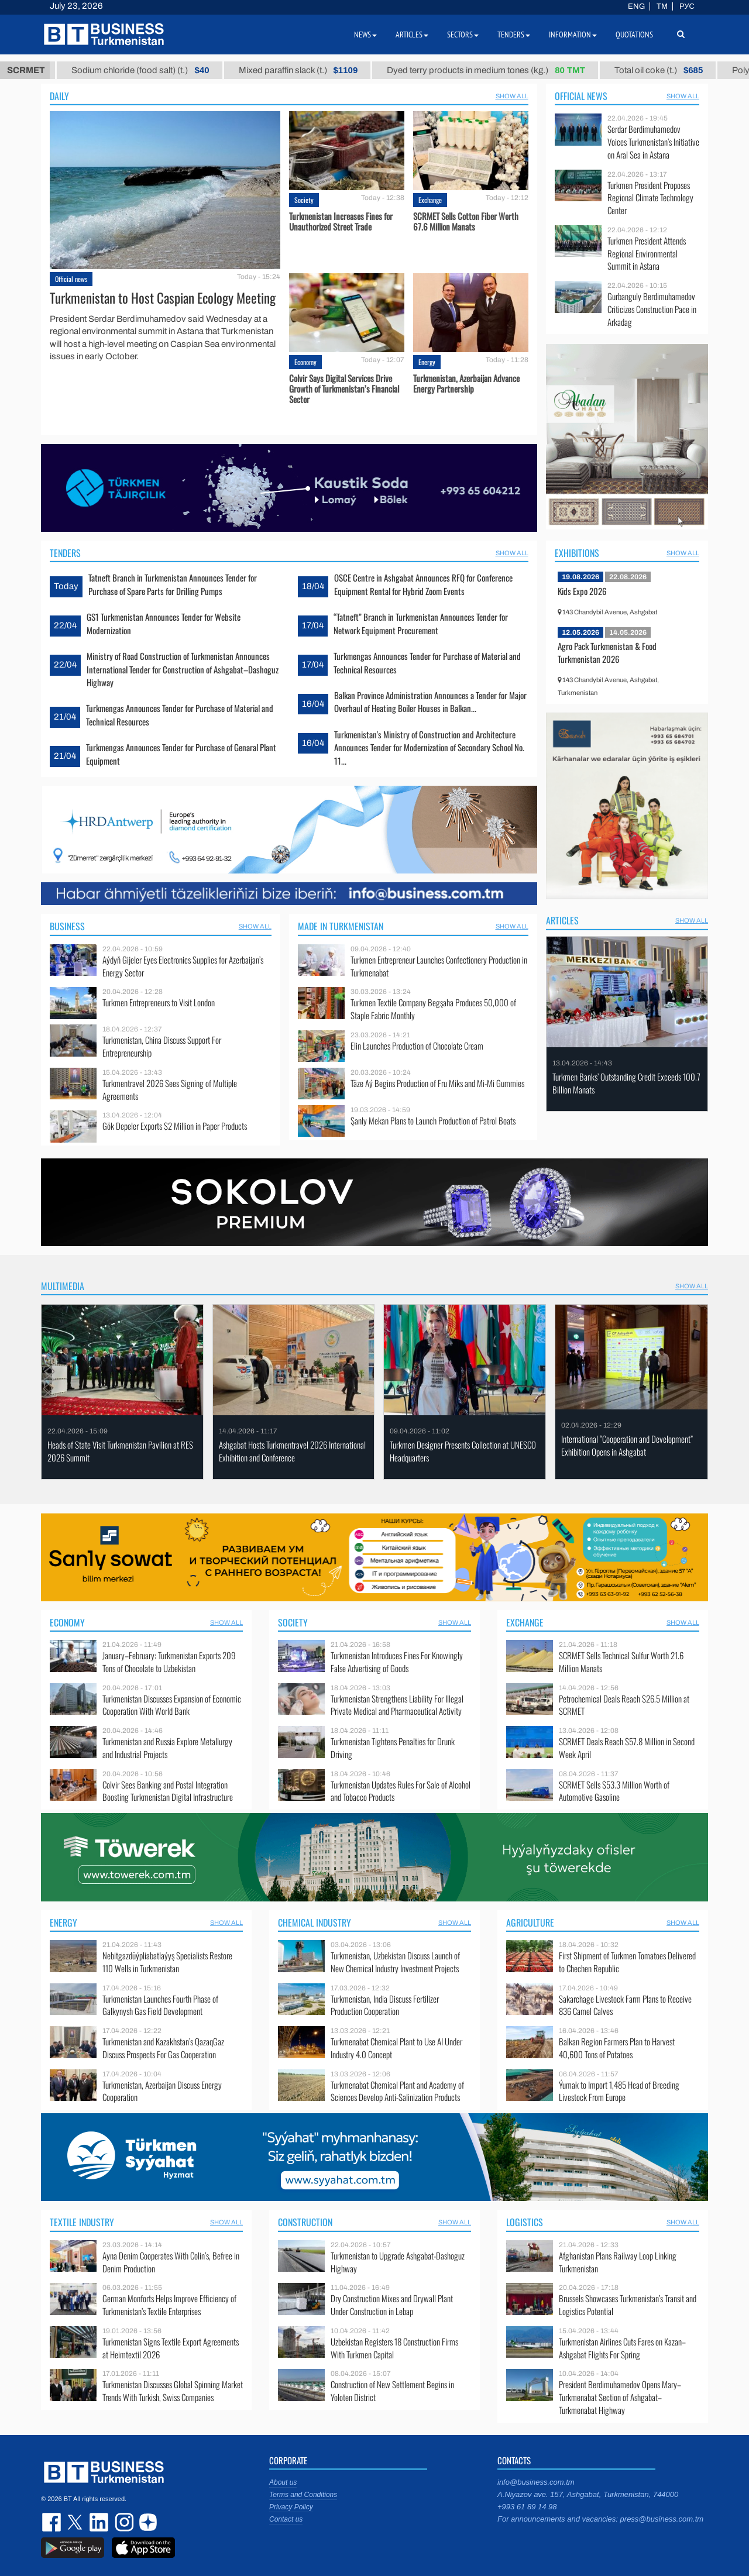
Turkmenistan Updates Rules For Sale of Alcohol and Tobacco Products (400, 1791)
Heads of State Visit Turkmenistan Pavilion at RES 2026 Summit (120, 1451)
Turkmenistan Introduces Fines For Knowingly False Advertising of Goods (397, 1661)
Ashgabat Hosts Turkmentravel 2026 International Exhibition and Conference (292, 1451)
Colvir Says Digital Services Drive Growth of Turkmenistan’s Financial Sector (344, 388)
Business (67, 926)
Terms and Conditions (303, 2495)
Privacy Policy (291, 2507)
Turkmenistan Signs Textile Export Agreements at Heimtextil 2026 (170, 2348)
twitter (76, 2522)
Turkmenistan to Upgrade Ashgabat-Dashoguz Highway (398, 2262)
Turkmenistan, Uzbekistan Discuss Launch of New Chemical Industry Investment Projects (395, 1962)
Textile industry (82, 2222)
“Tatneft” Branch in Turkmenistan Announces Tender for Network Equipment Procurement (421, 623)
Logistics (524, 2222)
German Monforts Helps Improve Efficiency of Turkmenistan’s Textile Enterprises (169, 2304)
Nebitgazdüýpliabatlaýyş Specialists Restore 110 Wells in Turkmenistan (167, 1962)
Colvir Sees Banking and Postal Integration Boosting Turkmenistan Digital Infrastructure (167, 1791)
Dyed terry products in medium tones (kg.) (576, 70)
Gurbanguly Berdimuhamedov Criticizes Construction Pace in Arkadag (651, 309)
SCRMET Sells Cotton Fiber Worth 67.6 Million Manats (465, 221)
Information (573, 34)
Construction (305, 2222)
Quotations (634, 34)
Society (304, 200)
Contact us (286, 2519)
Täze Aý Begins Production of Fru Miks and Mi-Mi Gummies (437, 1083)
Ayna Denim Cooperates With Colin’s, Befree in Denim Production (170, 2262)
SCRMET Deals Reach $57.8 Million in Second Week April (627, 1747)
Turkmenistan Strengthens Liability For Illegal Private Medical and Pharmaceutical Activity (397, 1705)
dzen (146, 2522)
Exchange (430, 200)
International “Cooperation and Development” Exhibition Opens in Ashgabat (627, 1445)
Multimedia (62, 1286)
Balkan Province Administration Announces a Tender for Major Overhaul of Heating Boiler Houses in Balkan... (430, 701)
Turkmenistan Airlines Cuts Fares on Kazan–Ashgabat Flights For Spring (622, 2348)
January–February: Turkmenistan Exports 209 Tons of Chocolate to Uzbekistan (169, 1661)
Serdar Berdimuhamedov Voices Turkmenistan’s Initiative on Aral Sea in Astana (653, 142)
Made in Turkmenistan (340, 926)
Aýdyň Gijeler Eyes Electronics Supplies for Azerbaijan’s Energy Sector (182, 966)
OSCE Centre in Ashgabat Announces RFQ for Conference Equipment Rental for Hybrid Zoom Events (423, 584)
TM (662, 6)
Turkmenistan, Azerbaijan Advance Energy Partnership (466, 383)
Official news (71, 279)
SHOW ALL (512, 95)
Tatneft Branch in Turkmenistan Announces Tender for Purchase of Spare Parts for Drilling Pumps (172, 584)
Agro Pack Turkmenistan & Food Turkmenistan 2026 (607, 652)
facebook (52, 2522)
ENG (636, 6)
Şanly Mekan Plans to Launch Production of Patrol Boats (433, 1121)
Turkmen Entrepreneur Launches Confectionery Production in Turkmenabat (439, 966)
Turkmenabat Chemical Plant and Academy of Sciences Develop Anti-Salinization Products (397, 2091)
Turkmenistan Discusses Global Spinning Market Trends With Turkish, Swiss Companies (172, 2390)
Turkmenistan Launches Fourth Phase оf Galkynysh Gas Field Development (160, 2005)
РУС (687, 6)
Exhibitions (577, 553)
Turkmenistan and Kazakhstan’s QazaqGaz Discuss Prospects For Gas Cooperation (163, 2048)
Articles (562, 920)
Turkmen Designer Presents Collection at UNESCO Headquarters (463, 1451)
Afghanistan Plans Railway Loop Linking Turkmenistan (617, 2262)
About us (283, 2482)
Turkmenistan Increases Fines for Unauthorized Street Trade (341, 221)
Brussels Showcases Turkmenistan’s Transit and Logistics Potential (627, 2304)
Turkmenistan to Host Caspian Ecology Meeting (163, 298)
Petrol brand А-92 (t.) (79, 70)
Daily (59, 96)
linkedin (99, 2522)
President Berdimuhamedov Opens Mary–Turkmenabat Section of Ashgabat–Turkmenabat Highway (620, 2397)
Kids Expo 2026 (582, 590)
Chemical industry (314, 1922)
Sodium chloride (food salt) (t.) (231, 70)
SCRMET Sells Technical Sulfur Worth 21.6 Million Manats (621, 1661)
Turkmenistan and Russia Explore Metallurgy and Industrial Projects (167, 1747)
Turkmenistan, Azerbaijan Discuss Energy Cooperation (162, 2091)
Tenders (65, 553)
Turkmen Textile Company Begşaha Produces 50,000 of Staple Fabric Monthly (433, 1009)
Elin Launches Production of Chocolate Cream (417, 1046)
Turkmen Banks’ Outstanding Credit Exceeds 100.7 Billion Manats (626, 1083)
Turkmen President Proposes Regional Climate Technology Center (650, 198)
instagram (123, 2522)
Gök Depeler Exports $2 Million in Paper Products (174, 1126)
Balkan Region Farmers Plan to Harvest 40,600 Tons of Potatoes (617, 2048)
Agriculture (530, 1922)
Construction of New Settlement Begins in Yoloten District (392, 2390)
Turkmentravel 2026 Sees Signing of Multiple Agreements (169, 1089)
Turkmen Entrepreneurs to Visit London (158, 1002)
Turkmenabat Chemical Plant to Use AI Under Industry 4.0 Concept (396, 2048)
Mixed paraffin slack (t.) (388, 70)
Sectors (463, 34)
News (365, 34)
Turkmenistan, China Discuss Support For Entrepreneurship (161, 1046)
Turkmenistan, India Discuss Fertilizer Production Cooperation (385, 2005)
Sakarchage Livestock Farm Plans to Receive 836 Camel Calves (625, 2005)
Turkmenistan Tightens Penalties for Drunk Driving (393, 1747)
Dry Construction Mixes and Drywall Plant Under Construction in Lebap (392, 2304)
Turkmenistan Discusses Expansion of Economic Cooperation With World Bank (171, 1705)
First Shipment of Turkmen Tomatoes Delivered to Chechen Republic (627, 1962)
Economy (305, 362)
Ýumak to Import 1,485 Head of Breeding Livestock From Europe (619, 2091)
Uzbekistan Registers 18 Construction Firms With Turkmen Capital (394, 2348)
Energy (426, 362)
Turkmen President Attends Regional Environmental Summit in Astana (646, 254)
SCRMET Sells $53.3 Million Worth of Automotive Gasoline (614, 1791)
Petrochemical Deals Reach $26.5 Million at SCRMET (624, 1705)
